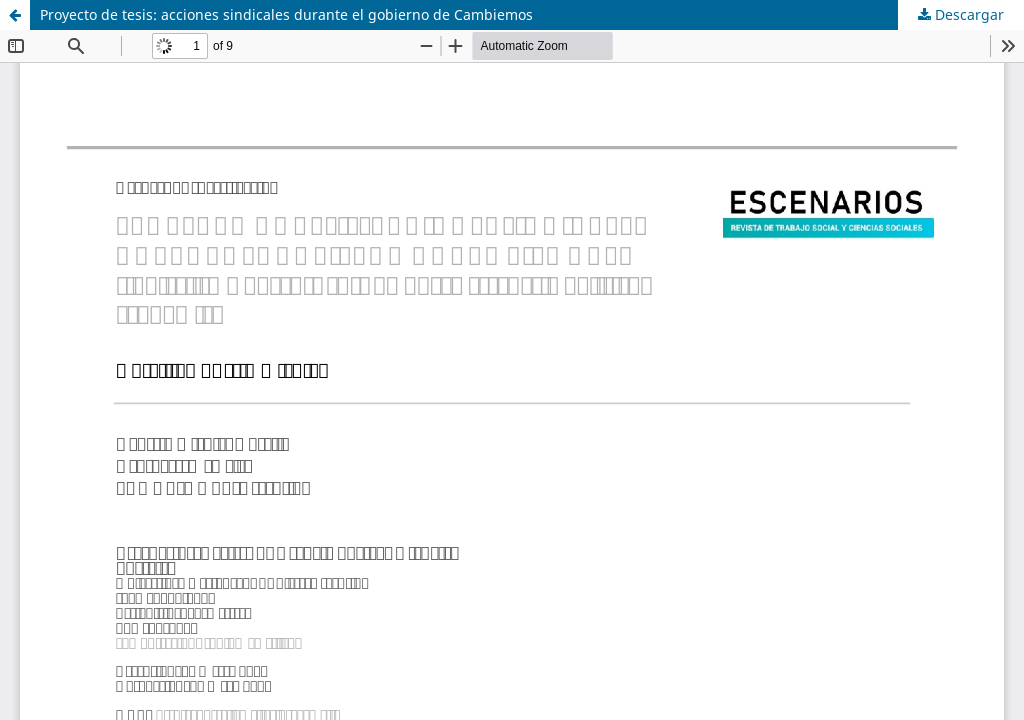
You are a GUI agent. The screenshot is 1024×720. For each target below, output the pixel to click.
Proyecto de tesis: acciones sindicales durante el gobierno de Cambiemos (286, 14)
